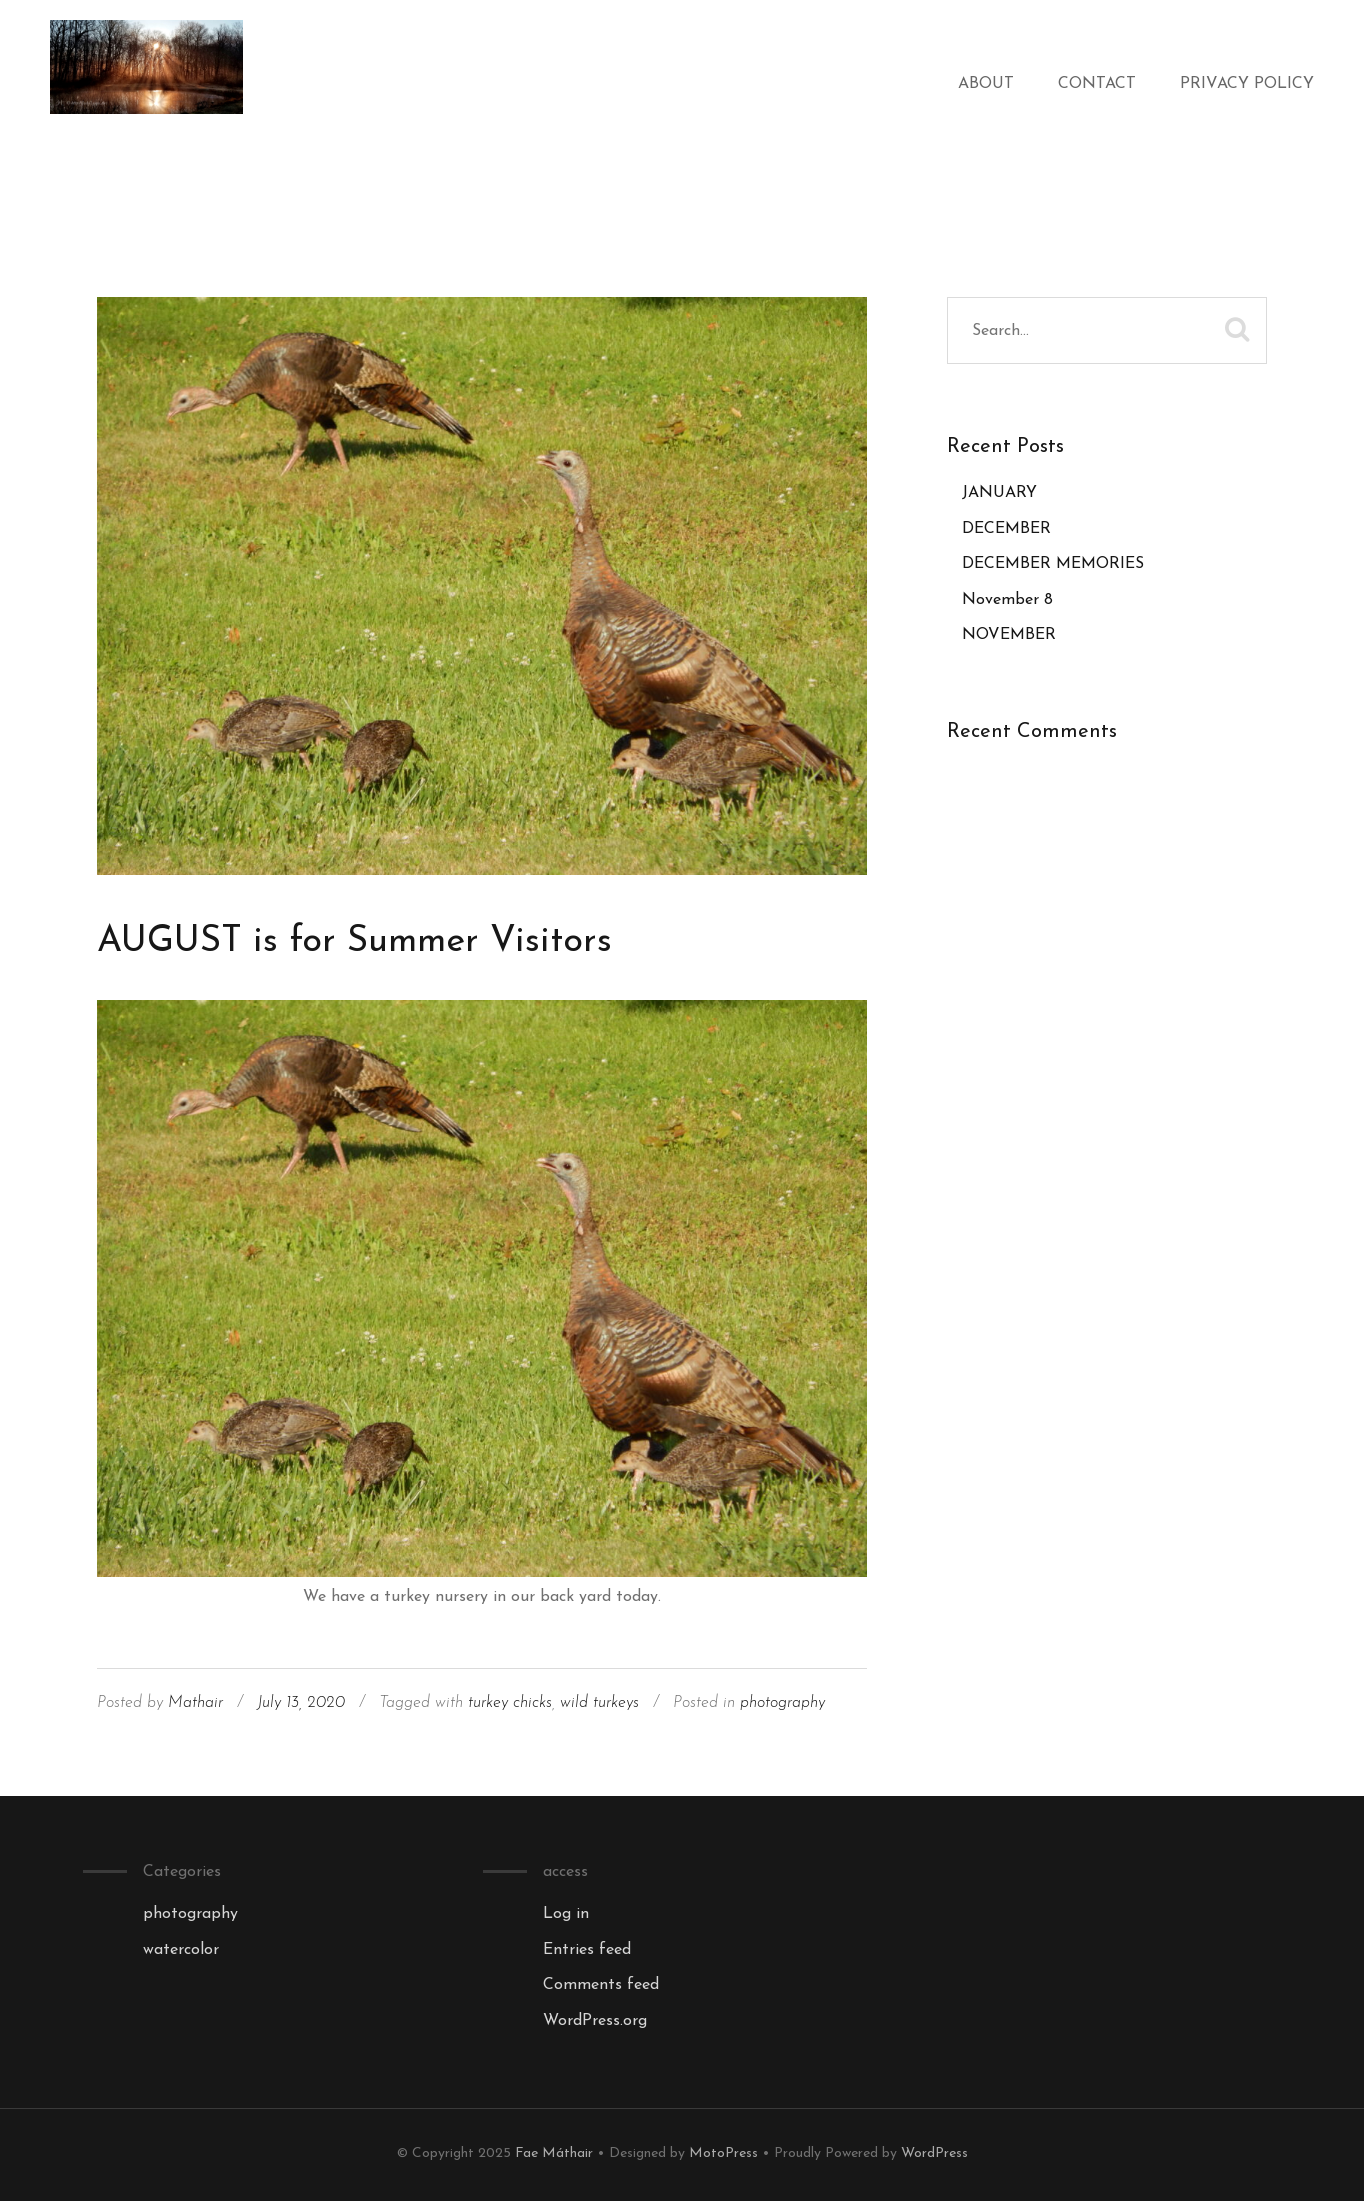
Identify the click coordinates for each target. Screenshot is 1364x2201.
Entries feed (587, 1950)
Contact (1097, 84)
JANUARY (999, 493)
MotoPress (723, 2153)
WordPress (934, 2153)
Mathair (195, 1703)
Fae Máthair (554, 2153)
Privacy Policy (1247, 84)
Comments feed (601, 1985)
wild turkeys (599, 1703)
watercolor (181, 1950)
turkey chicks (510, 1703)
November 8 (1007, 600)
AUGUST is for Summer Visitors (354, 942)
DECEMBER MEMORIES (1053, 564)
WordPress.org (595, 2021)
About (986, 84)
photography (782, 1703)
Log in (566, 1914)
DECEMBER (1006, 529)
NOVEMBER (1009, 635)
